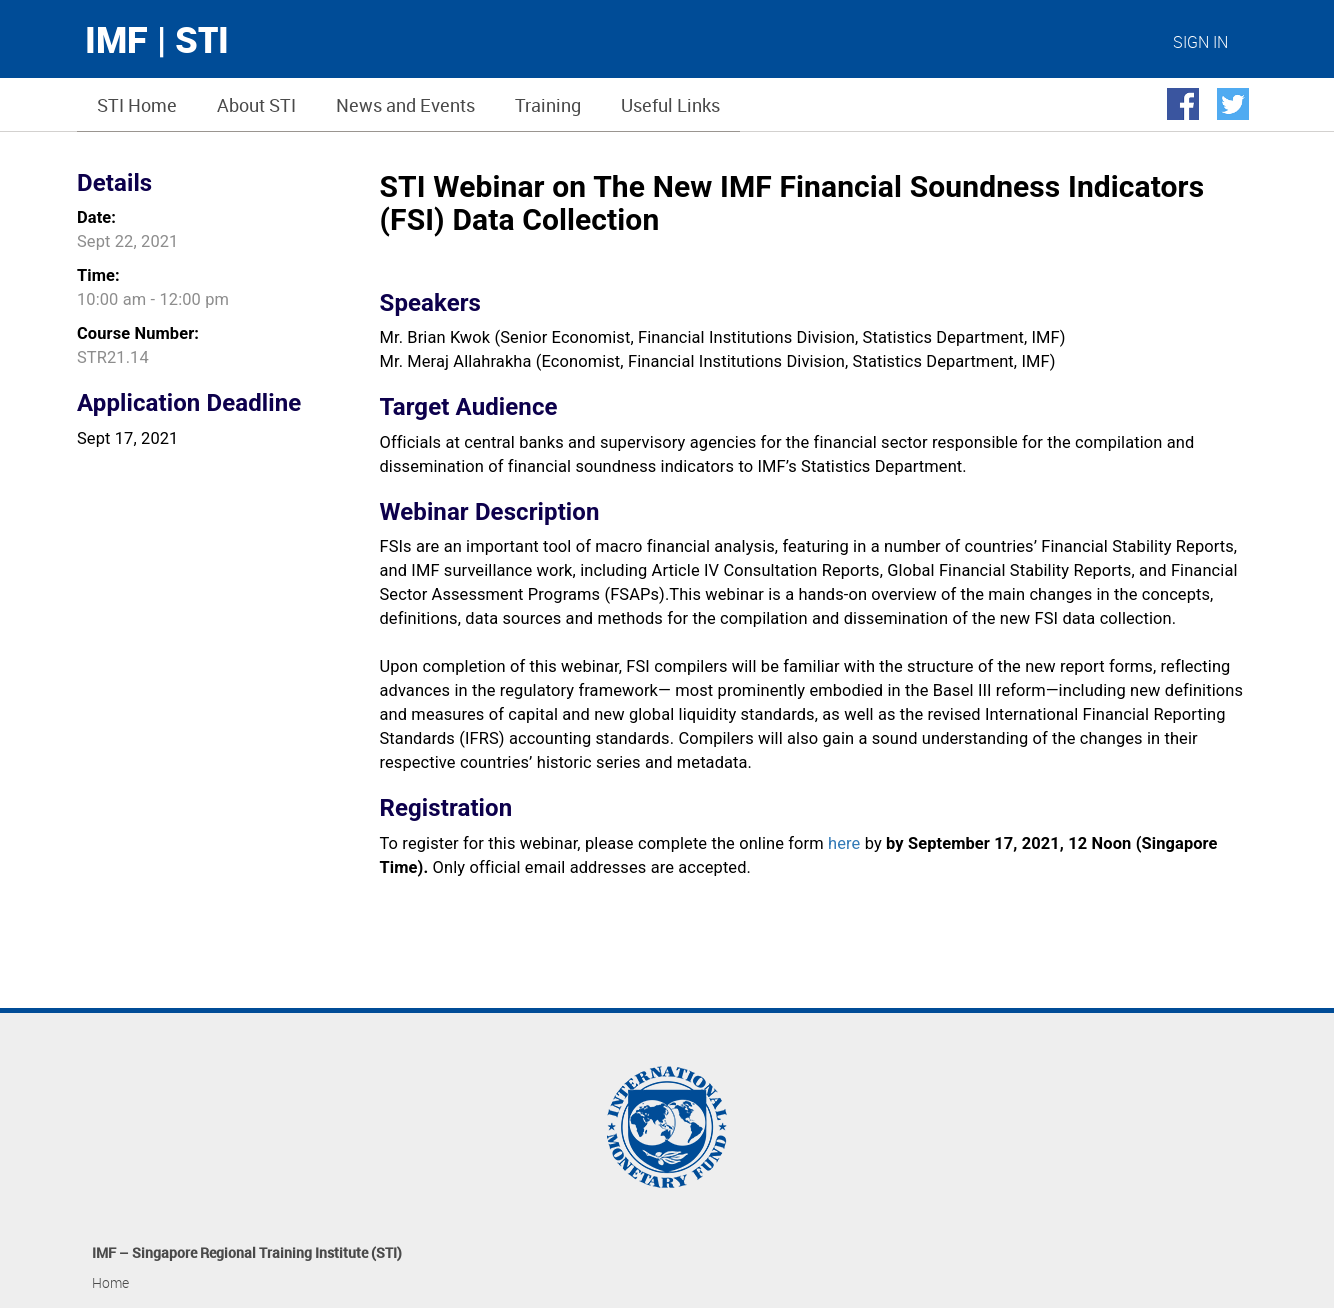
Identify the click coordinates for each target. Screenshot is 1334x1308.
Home (110, 1282)
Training (548, 105)
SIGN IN (1200, 42)
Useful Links (670, 105)
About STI (256, 105)
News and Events (405, 105)
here (844, 843)
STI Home (137, 105)
